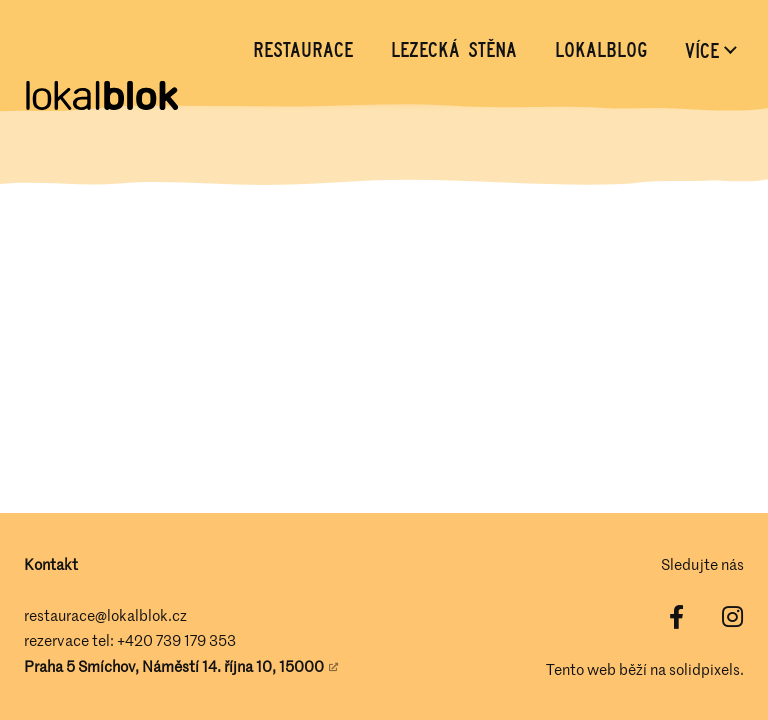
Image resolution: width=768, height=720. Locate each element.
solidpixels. (706, 669)
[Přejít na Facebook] (676, 617)
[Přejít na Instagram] (732, 617)
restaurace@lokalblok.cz (105, 615)
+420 (136, 640)
